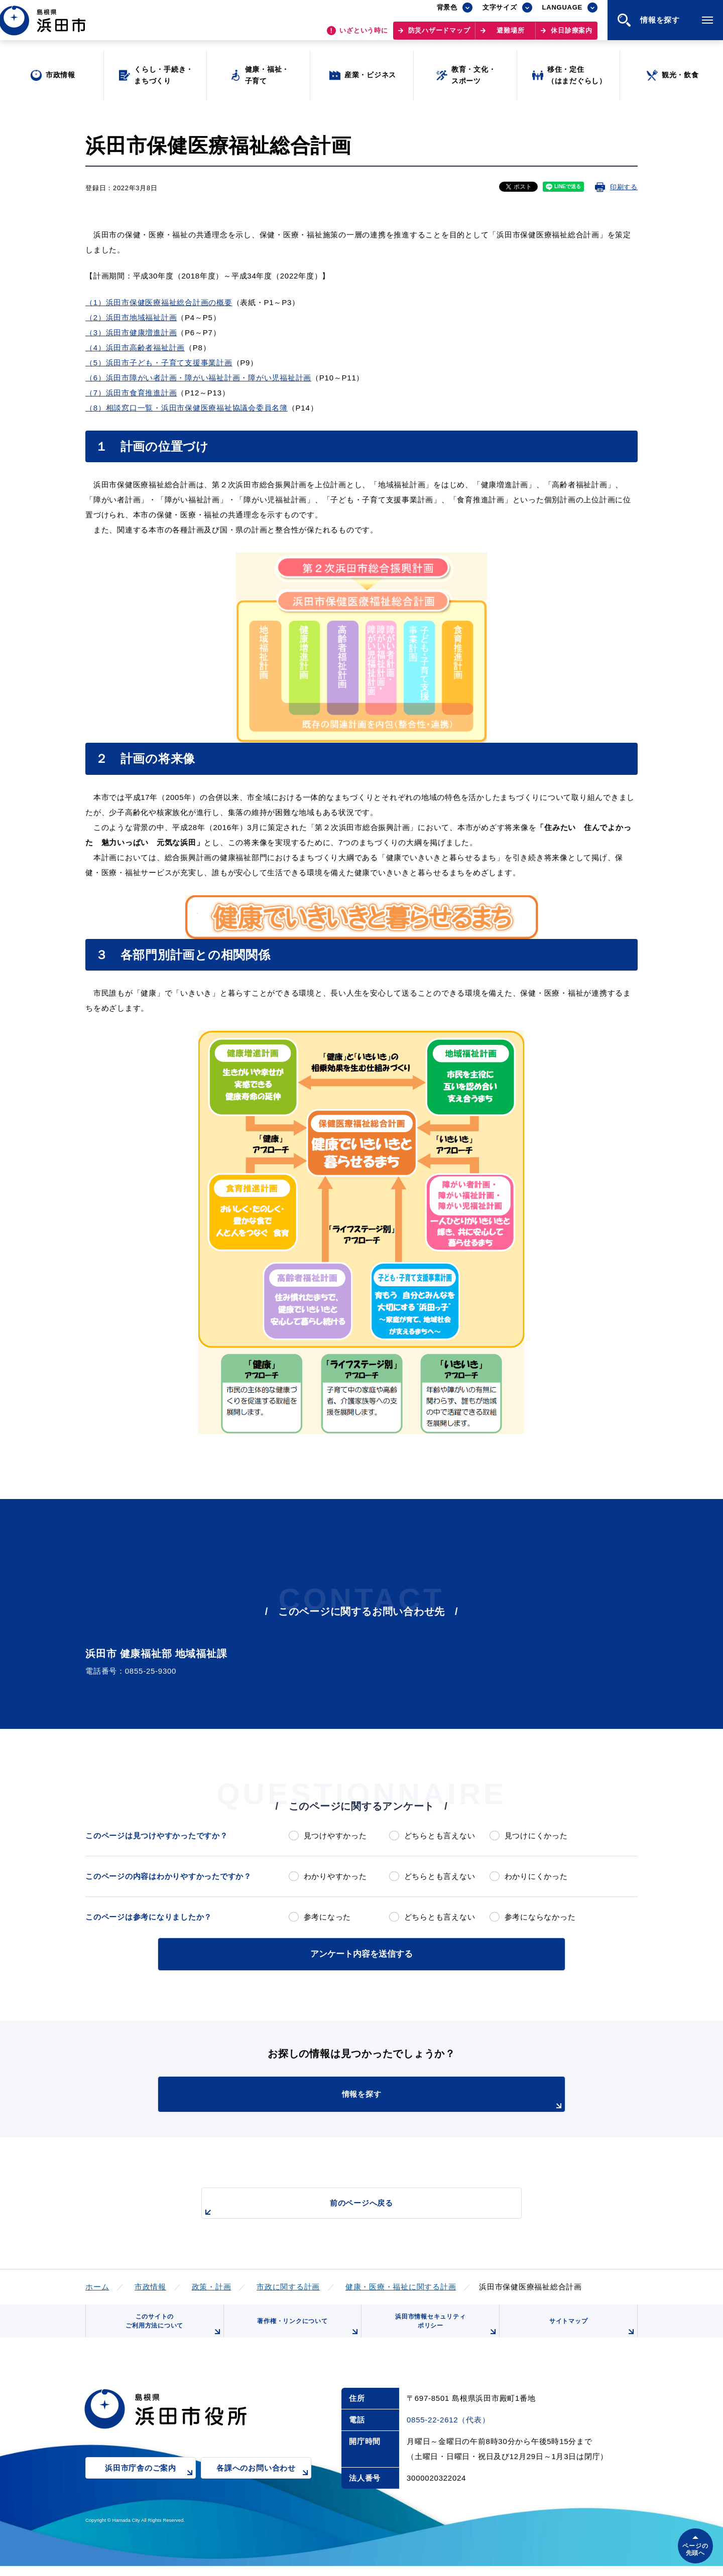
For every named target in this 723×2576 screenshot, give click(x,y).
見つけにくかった (536, 1835)
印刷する (624, 187)
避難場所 (510, 35)
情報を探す (386, 2099)
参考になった (327, 1917)
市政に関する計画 (288, 2284)
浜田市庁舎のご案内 (150, 2485)
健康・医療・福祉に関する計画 (400, 2284)
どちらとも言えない (439, 1835)
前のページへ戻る (350, 2206)
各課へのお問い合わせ (263, 2485)
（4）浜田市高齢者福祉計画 (135, 347)
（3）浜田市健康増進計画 (131, 332)
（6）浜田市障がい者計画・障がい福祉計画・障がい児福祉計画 (198, 377)
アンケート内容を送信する (361, 1953)
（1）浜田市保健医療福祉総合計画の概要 (158, 302)
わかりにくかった (536, 1876)
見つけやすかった (335, 1835)
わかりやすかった (335, 1876)
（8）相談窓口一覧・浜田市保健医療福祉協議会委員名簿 (186, 407)
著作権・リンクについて (305, 2334)
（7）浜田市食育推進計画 (131, 392)
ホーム (97, 2284)
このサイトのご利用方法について (171, 2330)
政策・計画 (211, 2284)
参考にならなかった (540, 1917)
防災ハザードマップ (439, 35)
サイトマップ (591, 2334)
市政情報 (150, 2284)
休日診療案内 (571, 35)
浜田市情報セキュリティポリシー (443, 2330)
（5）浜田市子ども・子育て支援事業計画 (158, 362)
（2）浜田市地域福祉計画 (131, 317)
